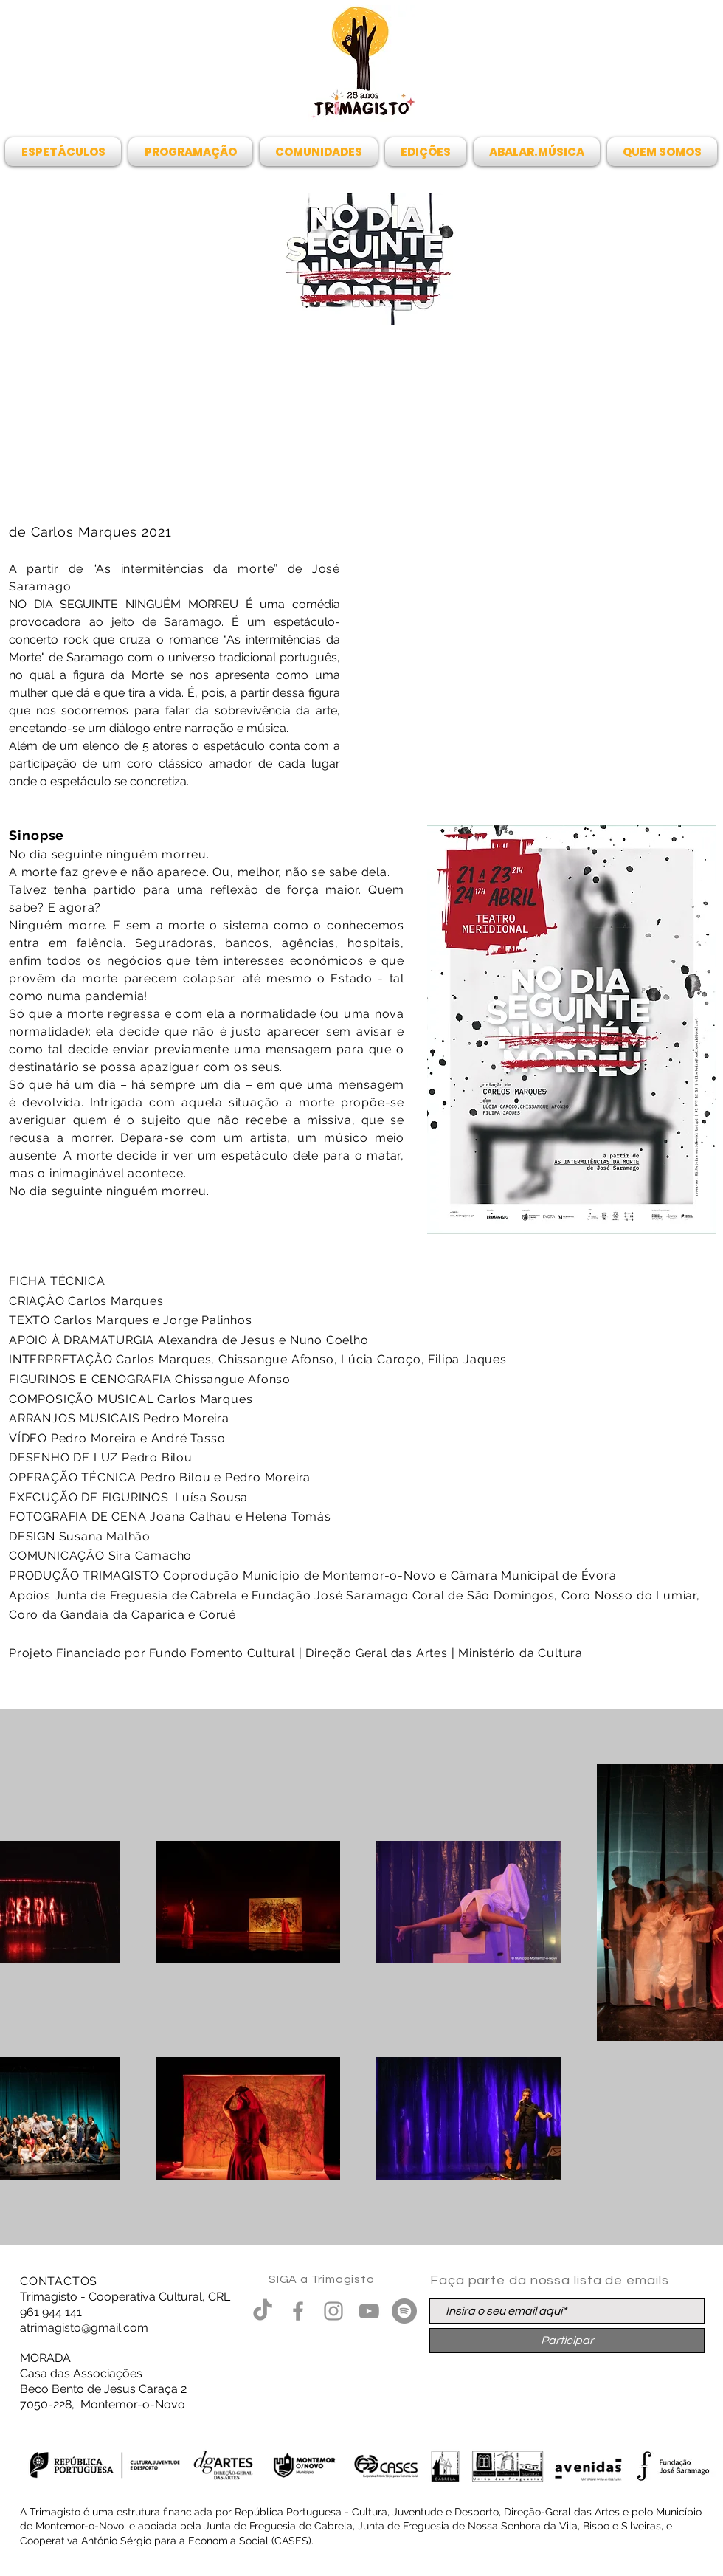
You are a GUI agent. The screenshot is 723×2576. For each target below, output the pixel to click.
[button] (65, 151)
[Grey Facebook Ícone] (298, 2311)
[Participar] (567, 2340)
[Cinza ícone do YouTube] (368, 2311)
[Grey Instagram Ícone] (333, 2311)
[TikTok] (262, 2311)
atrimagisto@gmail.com (84, 2328)
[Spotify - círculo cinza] (404, 2311)
